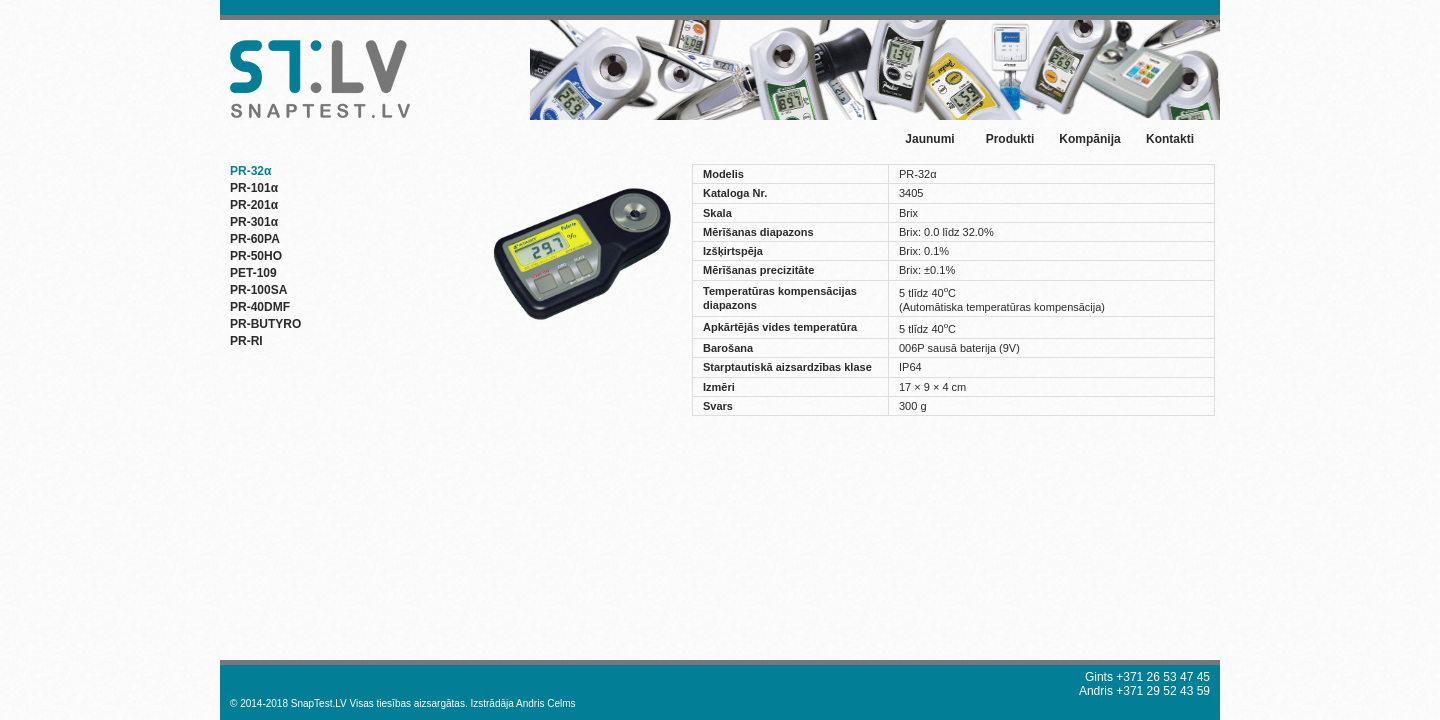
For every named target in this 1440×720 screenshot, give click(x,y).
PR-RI (246, 341)
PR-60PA (255, 239)
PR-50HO (256, 256)
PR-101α (254, 188)
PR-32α (250, 171)
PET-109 (253, 273)
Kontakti (1170, 139)
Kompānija (1089, 139)
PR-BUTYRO (265, 324)
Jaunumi (929, 139)
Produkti (1010, 139)
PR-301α (254, 222)
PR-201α (254, 205)
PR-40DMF (260, 307)
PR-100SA (258, 290)
